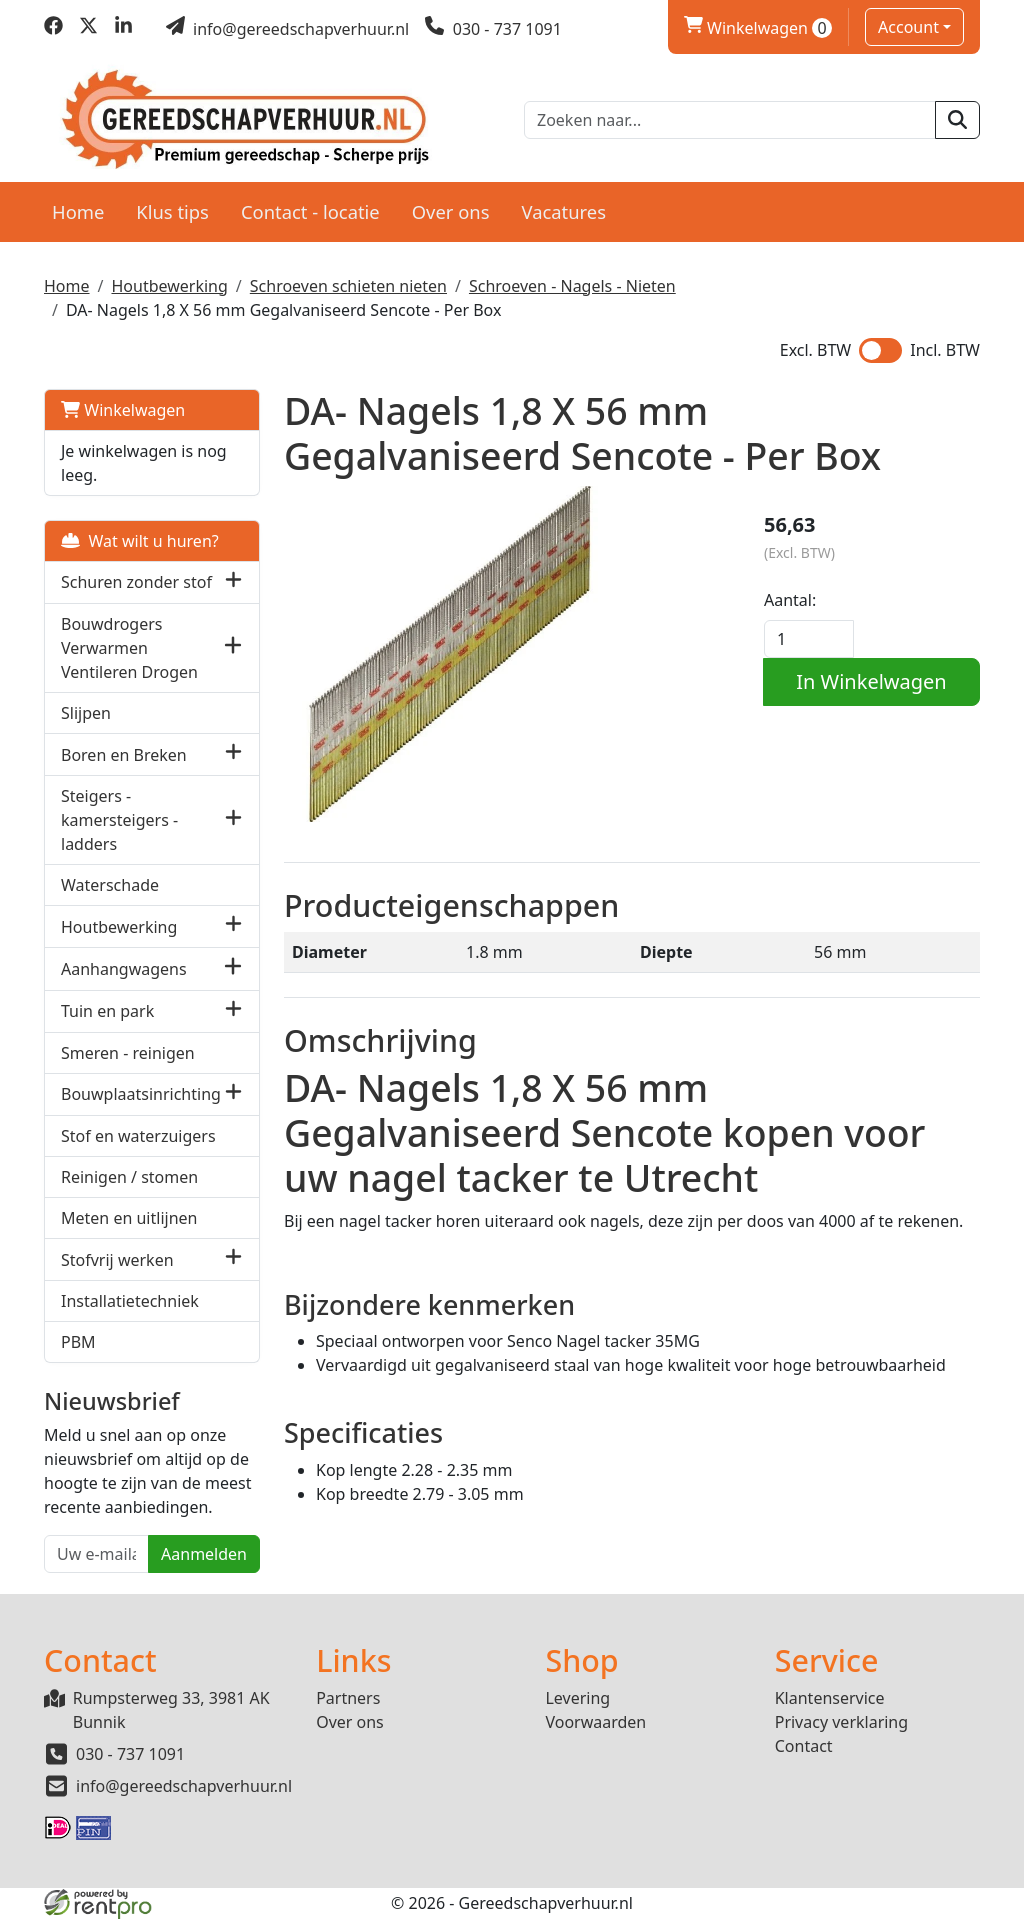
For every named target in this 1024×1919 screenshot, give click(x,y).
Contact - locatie (310, 211)
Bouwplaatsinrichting (141, 1094)
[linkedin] (123, 29)
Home (78, 211)
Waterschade (110, 885)
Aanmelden (204, 1554)
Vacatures (563, 211)
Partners (348, 1698)
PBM (78, 1342)
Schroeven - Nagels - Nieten (572, 286)
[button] (233, 582)
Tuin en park (107, 1011)
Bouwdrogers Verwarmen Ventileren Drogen (129, 648)
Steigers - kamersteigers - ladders (119, 820)
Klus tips (172, 211)
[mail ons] (288, 29)
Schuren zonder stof (136, 582)
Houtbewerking (169, 286)
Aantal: (790, 600)
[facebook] (53, 29)
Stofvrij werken (117, 1260)
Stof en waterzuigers (138, 1136)
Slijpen (86, 713)
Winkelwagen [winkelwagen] (758, 28)
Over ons (451, 211)
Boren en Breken (124, 755)
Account (908, 27)
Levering (577, 1698)
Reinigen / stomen (129, 1177)
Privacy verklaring (841, 1722)
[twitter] (88, 29)
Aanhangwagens (124, 969)
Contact (804, 1746)
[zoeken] (957, 120)
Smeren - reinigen (128, 1053)
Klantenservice (830, 1698)
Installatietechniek (130, 1301)
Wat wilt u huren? (140, 541)
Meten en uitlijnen (129, 1218)
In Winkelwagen (871, 681)
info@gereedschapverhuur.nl (184, 1786)
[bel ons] (493, 29)
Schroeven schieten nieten (348, 286)
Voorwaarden (595, 1722)
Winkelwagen (123, 410)
